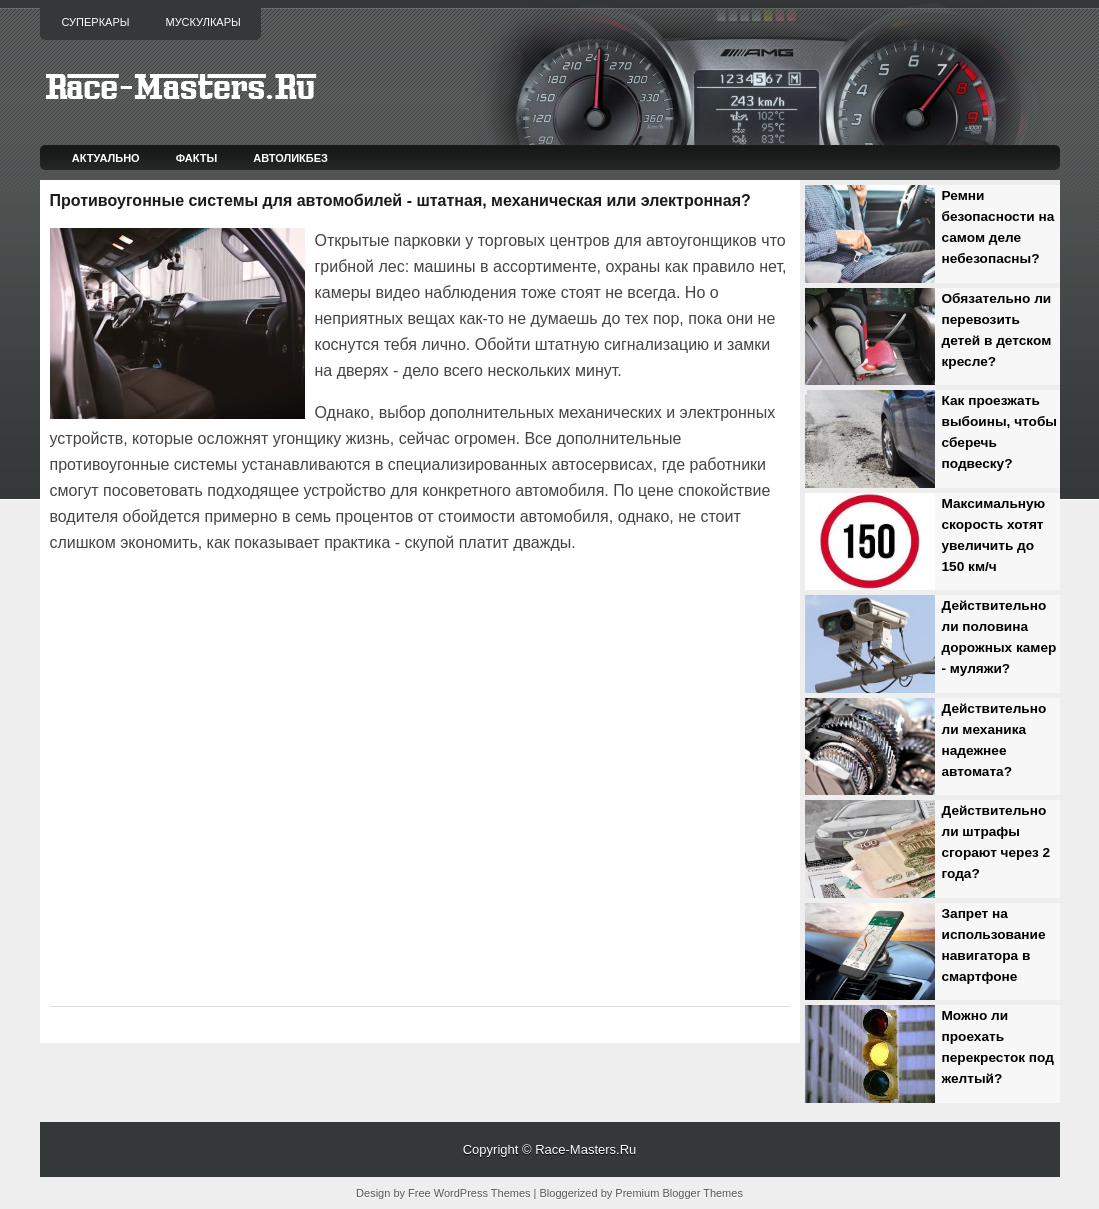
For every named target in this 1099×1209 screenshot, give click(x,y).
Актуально (106, 158)
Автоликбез (290, 158)
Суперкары (96, 22)
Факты (197, 158)
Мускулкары (202, 22)
